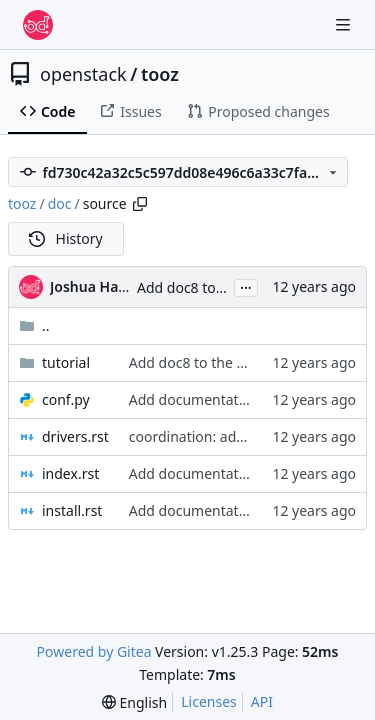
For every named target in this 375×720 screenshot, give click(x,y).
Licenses (209, 701)
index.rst (70, 473)
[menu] (134, 702)
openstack (83, 74)
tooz (160, 74)
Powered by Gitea (94, 651)
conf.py (66, 399)
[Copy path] (140, 204)
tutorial (66, 362)
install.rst (72, 510)
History (66, 238)
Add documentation (194, 399)
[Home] (38, 25)
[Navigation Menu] (345, 24)
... (246, 286)
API (262, 701)
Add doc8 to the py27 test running (241, 362)
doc (60, 203)
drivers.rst (75, 436)
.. (34, 325)
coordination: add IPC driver (221, 436)
